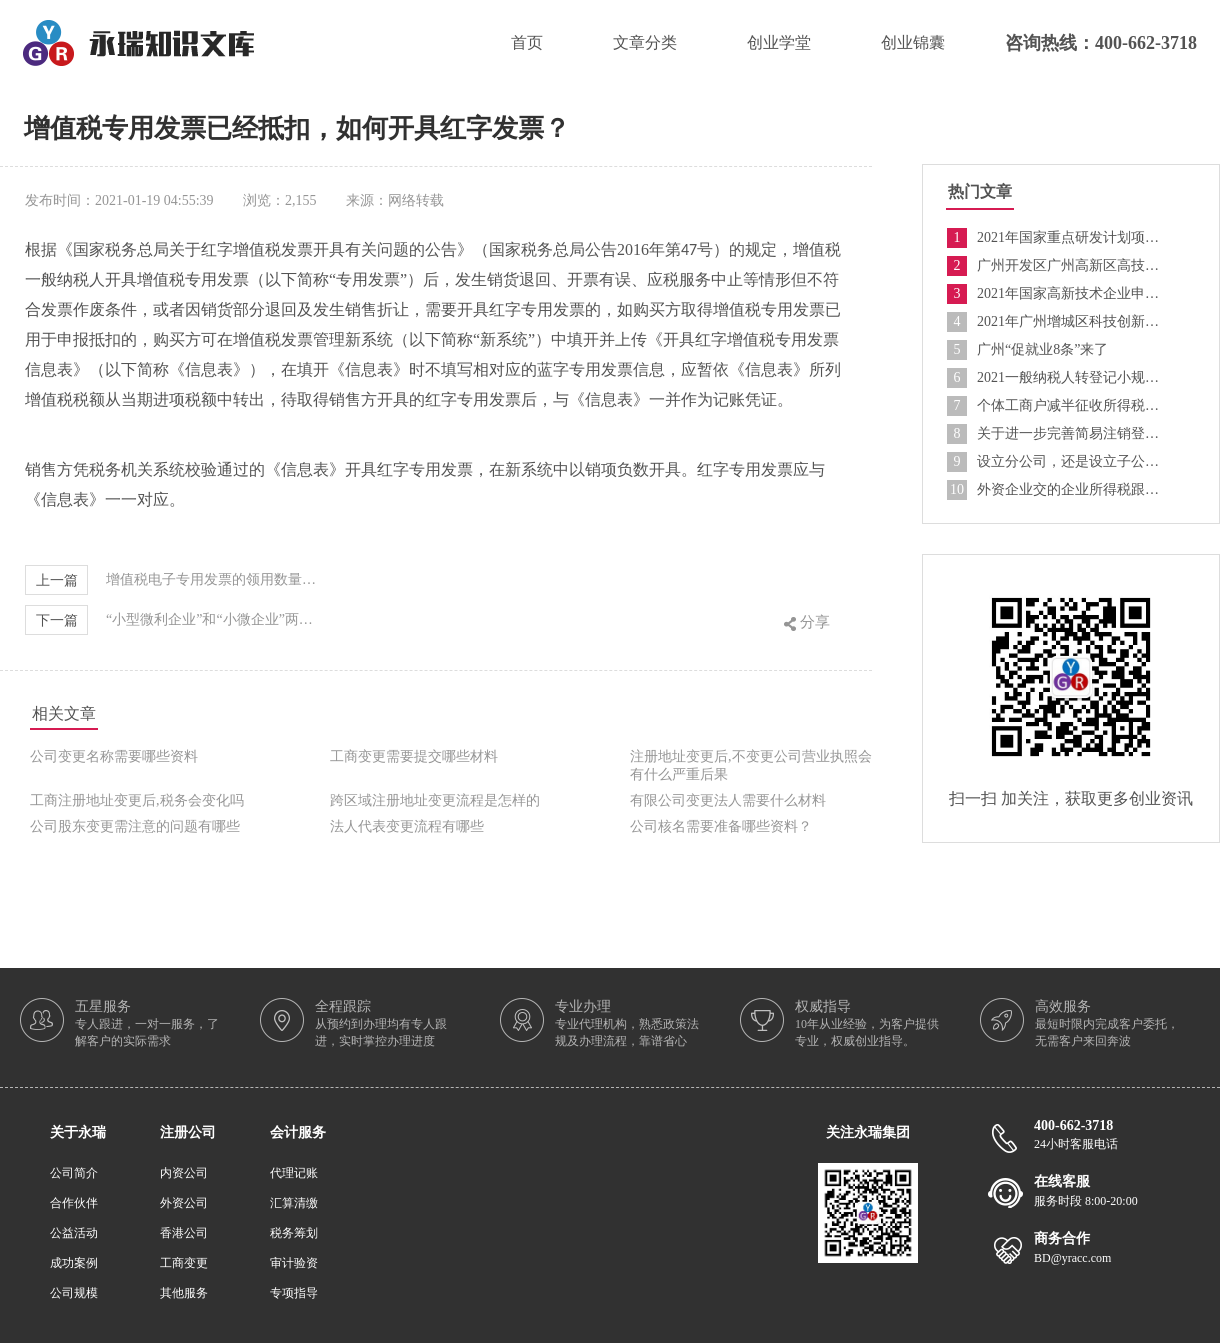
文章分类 (645, 42)
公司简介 (74, 1173)
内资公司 (184, 1173)
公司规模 (74, 1293)
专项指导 (294, 1293)
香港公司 (184, 1233)
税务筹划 (294, 1233)
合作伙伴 (74, 1203)
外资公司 (184, 1203)
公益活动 (74, 1233)
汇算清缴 (294, 1203)
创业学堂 (779, 42)
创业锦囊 (913, 42)
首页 (527, 42)
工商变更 (184, 1263)
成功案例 (74, 1263)
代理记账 (294, 1173)
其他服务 (184, 1293)
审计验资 (294, 1263)
